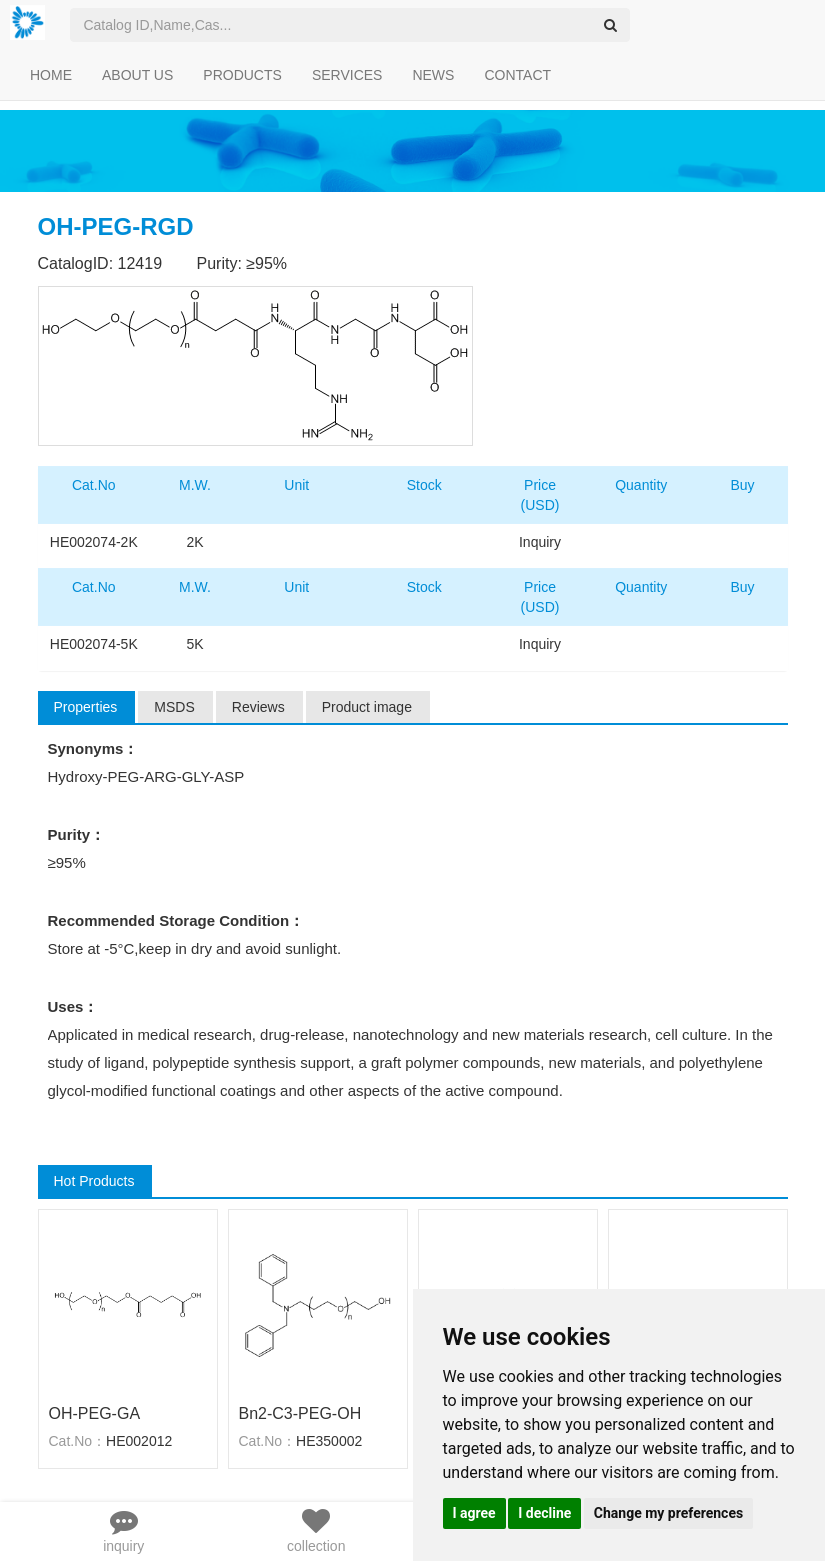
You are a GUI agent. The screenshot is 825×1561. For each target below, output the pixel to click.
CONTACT (517, 75)
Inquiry (540, 542)
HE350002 (329, 1441)
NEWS (433, 75)
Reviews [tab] (258, 707)
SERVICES (347, 75)
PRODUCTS (242, 75)
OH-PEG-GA (95, 1413)
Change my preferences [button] (668, 1513)
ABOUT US (137, 75)
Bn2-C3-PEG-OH (300, 1413)
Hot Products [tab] (94, 1181)
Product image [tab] (367, 707)
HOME (51, 75)
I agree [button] (474, 1513)
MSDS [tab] (174, 707)
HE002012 (139, 1441)
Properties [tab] (86, 707)
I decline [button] (544, 1513)
